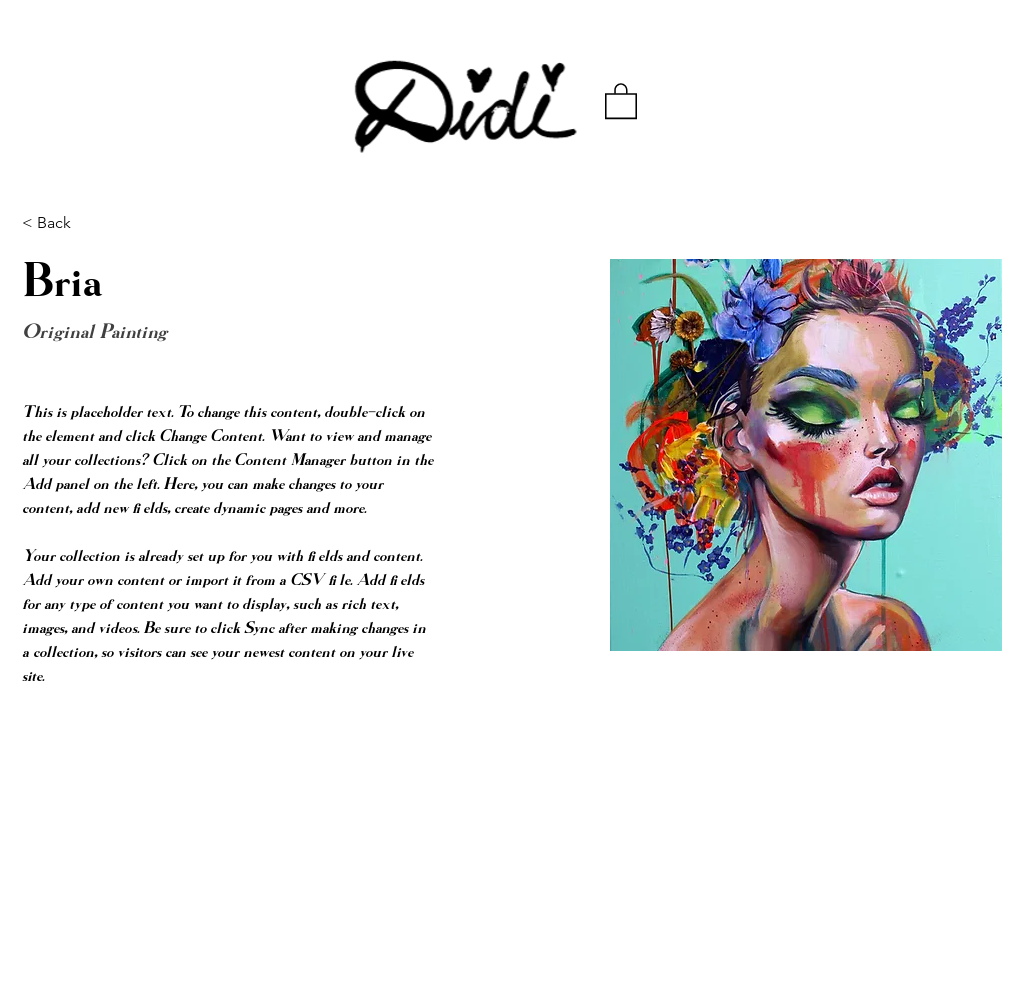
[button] (621, 100)
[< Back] (61, 223)
